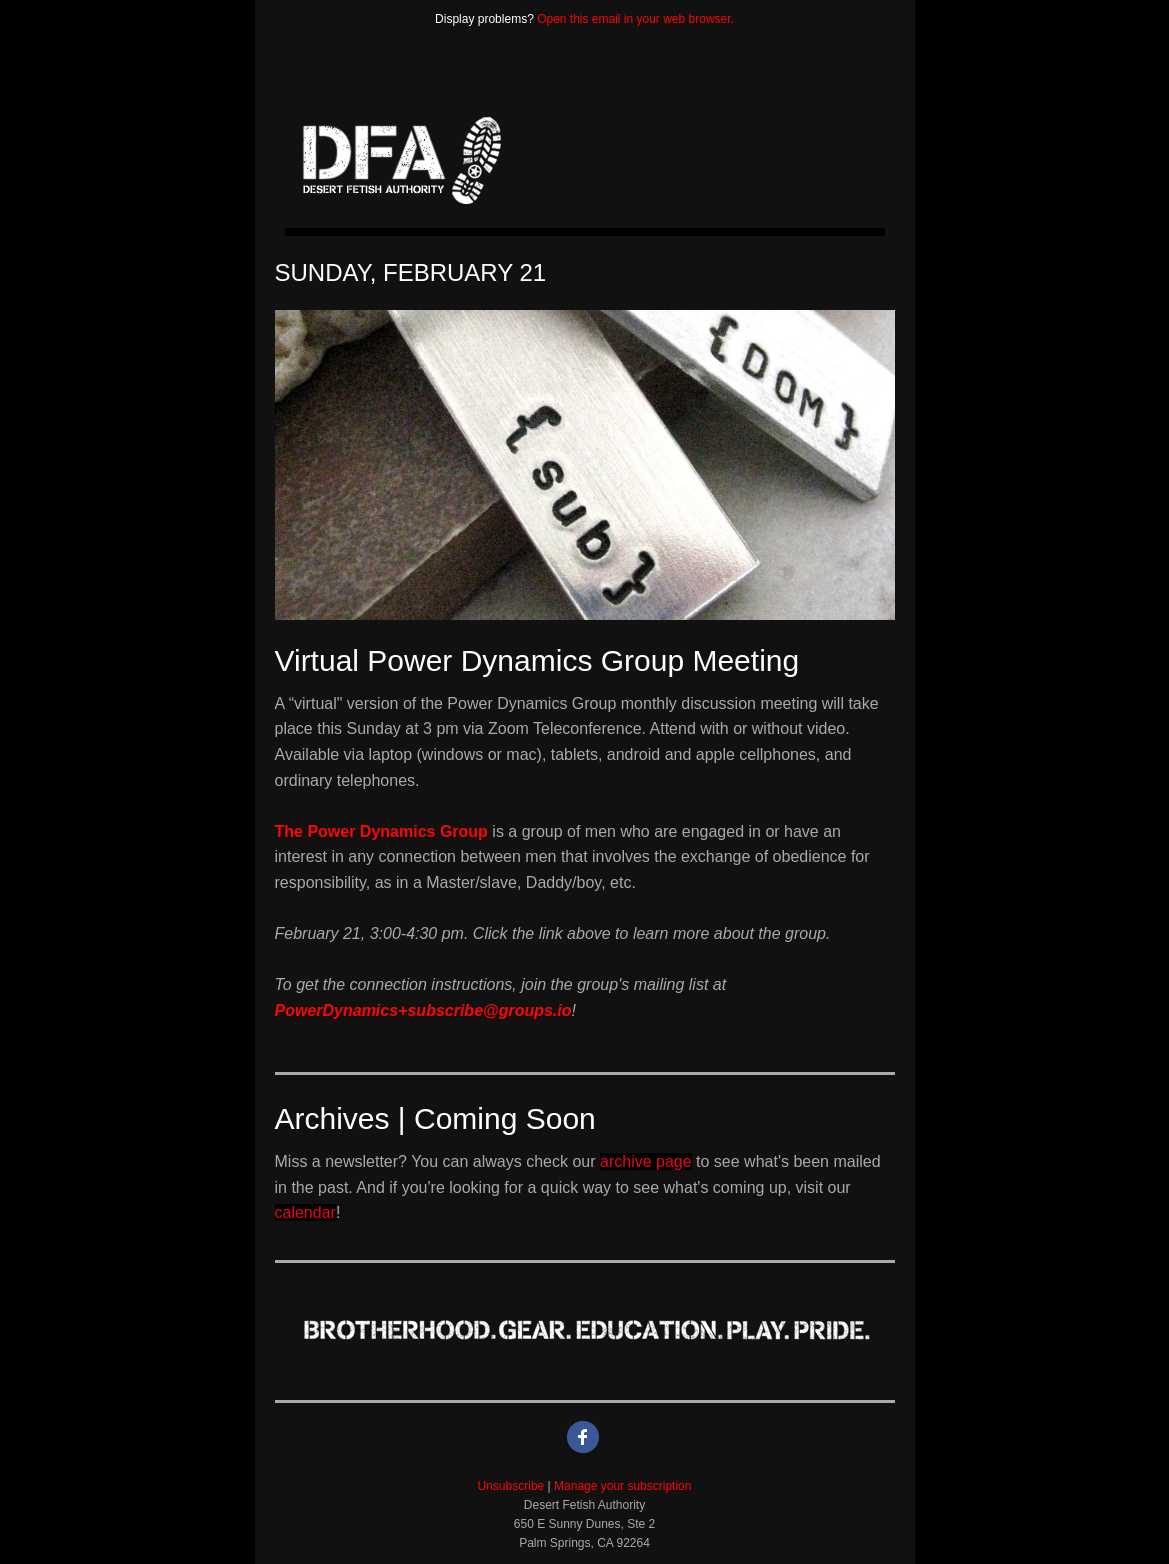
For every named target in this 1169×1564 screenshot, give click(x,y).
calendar (305, 1212)
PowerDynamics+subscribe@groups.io (423, 1010)
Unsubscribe (511, 1486)
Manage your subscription (622, 1486)
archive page (646, 1161)
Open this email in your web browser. (635, 19)
